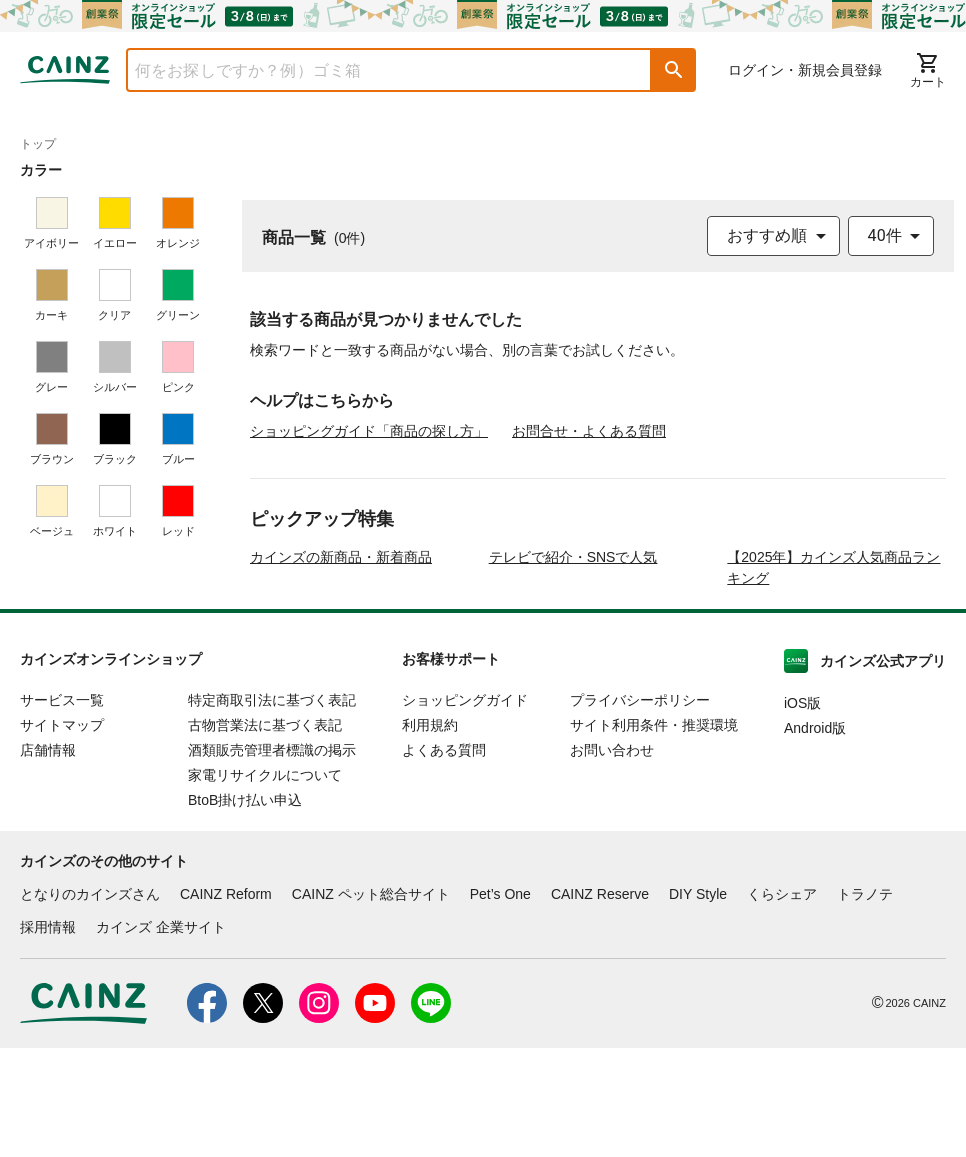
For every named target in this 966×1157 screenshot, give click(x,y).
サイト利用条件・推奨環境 (654, 834)
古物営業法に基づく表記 (265, 834)
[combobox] (374, 70)
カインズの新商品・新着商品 (341, 666)
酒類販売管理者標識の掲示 (272, 859)
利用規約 (430, 834)
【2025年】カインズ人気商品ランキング (833, 676)
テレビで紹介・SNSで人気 (573, 666)
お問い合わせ (612, 859)
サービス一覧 (62, 809)
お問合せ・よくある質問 (589, 431)
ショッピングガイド (465, 809)
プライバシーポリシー (640, 809)
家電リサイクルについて (265, 884)
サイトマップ (62, 834)
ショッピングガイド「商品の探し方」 (369, 431)
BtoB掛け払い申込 (245, 909)
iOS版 (802, 812)
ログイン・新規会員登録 (805, 70)
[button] (674, 70)
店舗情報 (48, 859)
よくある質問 (444, 859)
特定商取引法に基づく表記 (272, 809)
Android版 (815, 837)
